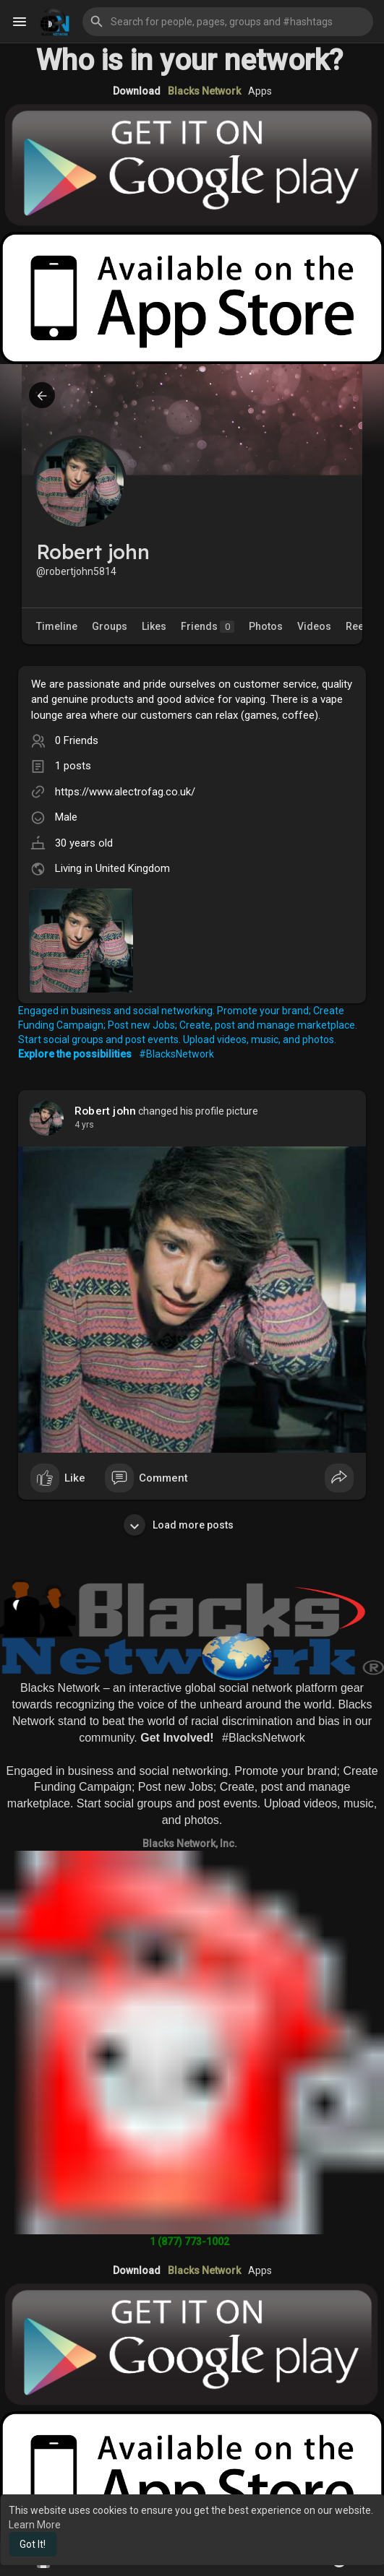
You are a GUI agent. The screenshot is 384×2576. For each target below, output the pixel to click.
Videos (314, 626)
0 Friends (76, 740)
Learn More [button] (35, 2524)
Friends (207, 627)
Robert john (105, 1111)
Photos (266, 626)
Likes (154, 626)
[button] (227, 21)
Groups (109, 626)
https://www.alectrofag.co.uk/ (125, 791)
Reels (359, 626)
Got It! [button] (33, 2544)
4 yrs (84, 1125)
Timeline (56, 626)
